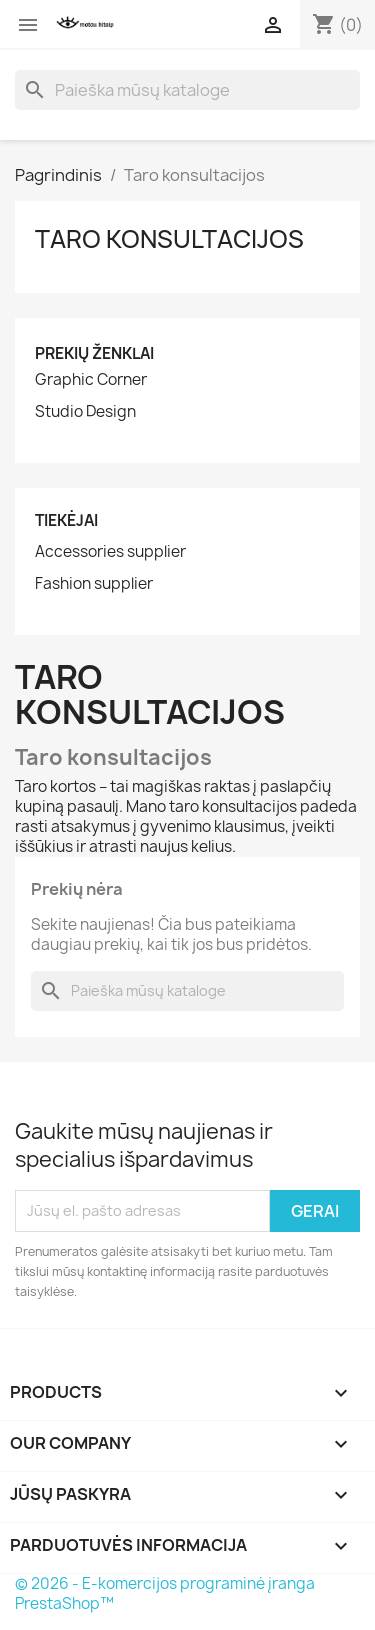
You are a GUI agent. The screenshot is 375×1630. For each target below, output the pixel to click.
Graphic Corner (91, 380)
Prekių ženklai (94, 353)
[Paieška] (187, 90)
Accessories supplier (110, 552)
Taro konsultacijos (169, 239)
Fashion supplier (94, 584)
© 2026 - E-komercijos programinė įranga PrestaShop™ (165, 1593)
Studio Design (85, 412)
